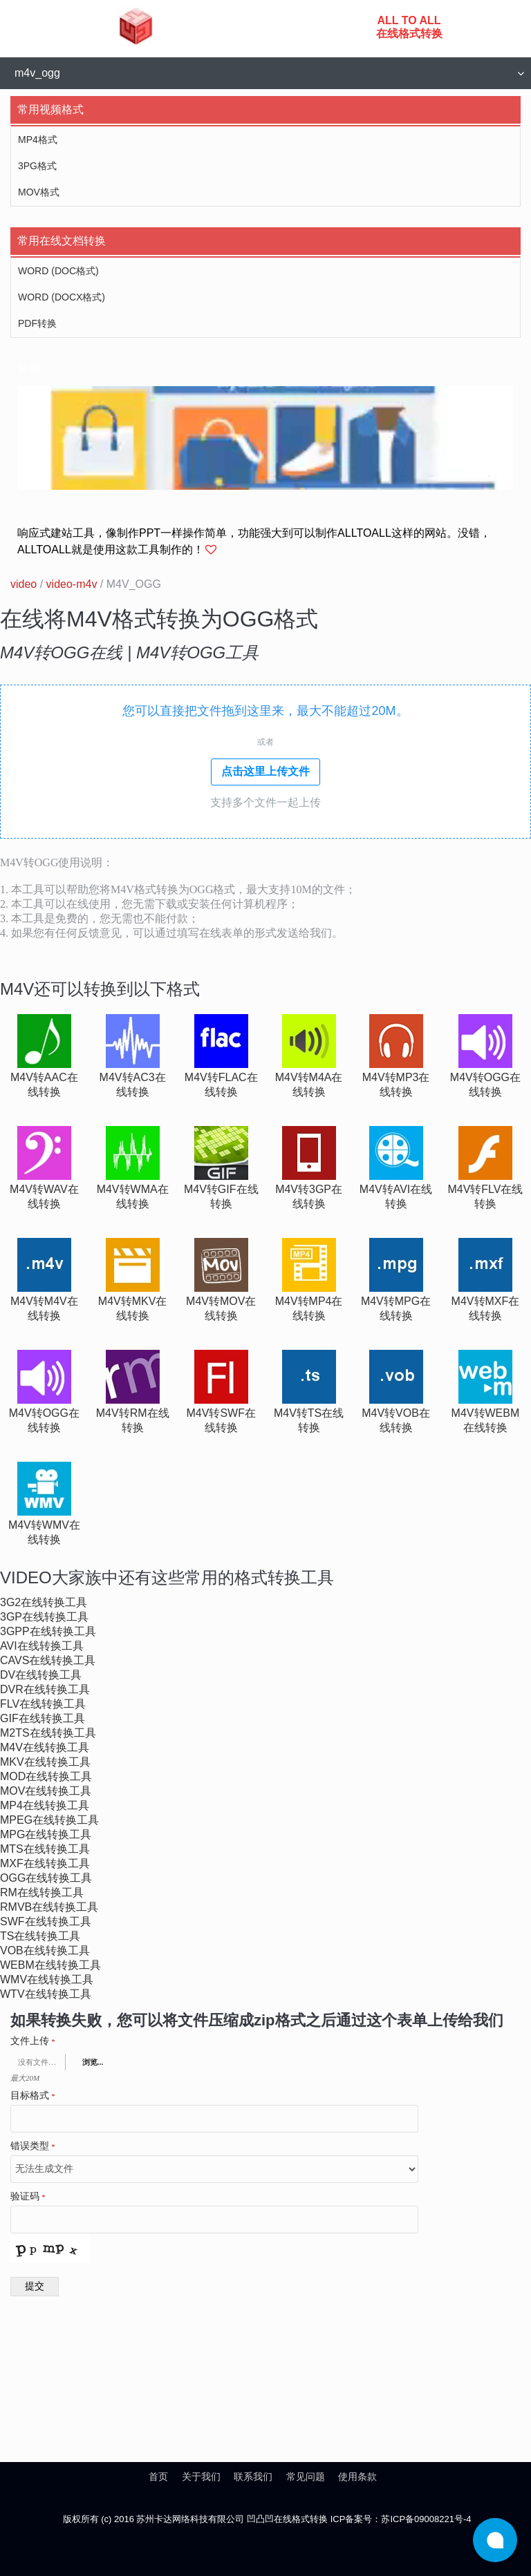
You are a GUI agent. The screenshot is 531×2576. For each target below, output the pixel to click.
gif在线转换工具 (42, 1718)
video (23, 584)
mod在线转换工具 (46, 1776)
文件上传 (32, 2041)
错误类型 (32, 2146)
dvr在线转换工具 (45, 1689)
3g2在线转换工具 (43, 1602)
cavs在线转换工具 (47, 1660)
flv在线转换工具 (43, 1704)
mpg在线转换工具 (45, 1834)
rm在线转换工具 (42, 1892)
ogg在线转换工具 (46, 1878)
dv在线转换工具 (41, 1675)
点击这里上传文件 (265, 771)
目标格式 (32, 2096)
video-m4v (71, 584)
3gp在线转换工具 (44, 1617)
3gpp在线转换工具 (48, 1631)
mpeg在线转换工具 (49, 1820)
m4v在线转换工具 (44, 1747)
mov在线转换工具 (45, 1791)
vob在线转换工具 (45, 1950)
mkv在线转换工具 (45, 1762)
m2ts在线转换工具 (48, 1733)
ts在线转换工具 (40, 1936)
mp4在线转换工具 (44, 1805)
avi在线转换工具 (42, 1646)
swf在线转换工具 (45, 1921)
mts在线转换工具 (45, 1849)
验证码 (28, 2197)
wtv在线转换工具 (45, 1994)
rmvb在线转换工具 (49, 1907)
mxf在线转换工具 (45, 1863)
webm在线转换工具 (50, 1965)
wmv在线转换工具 (46, 1979)
